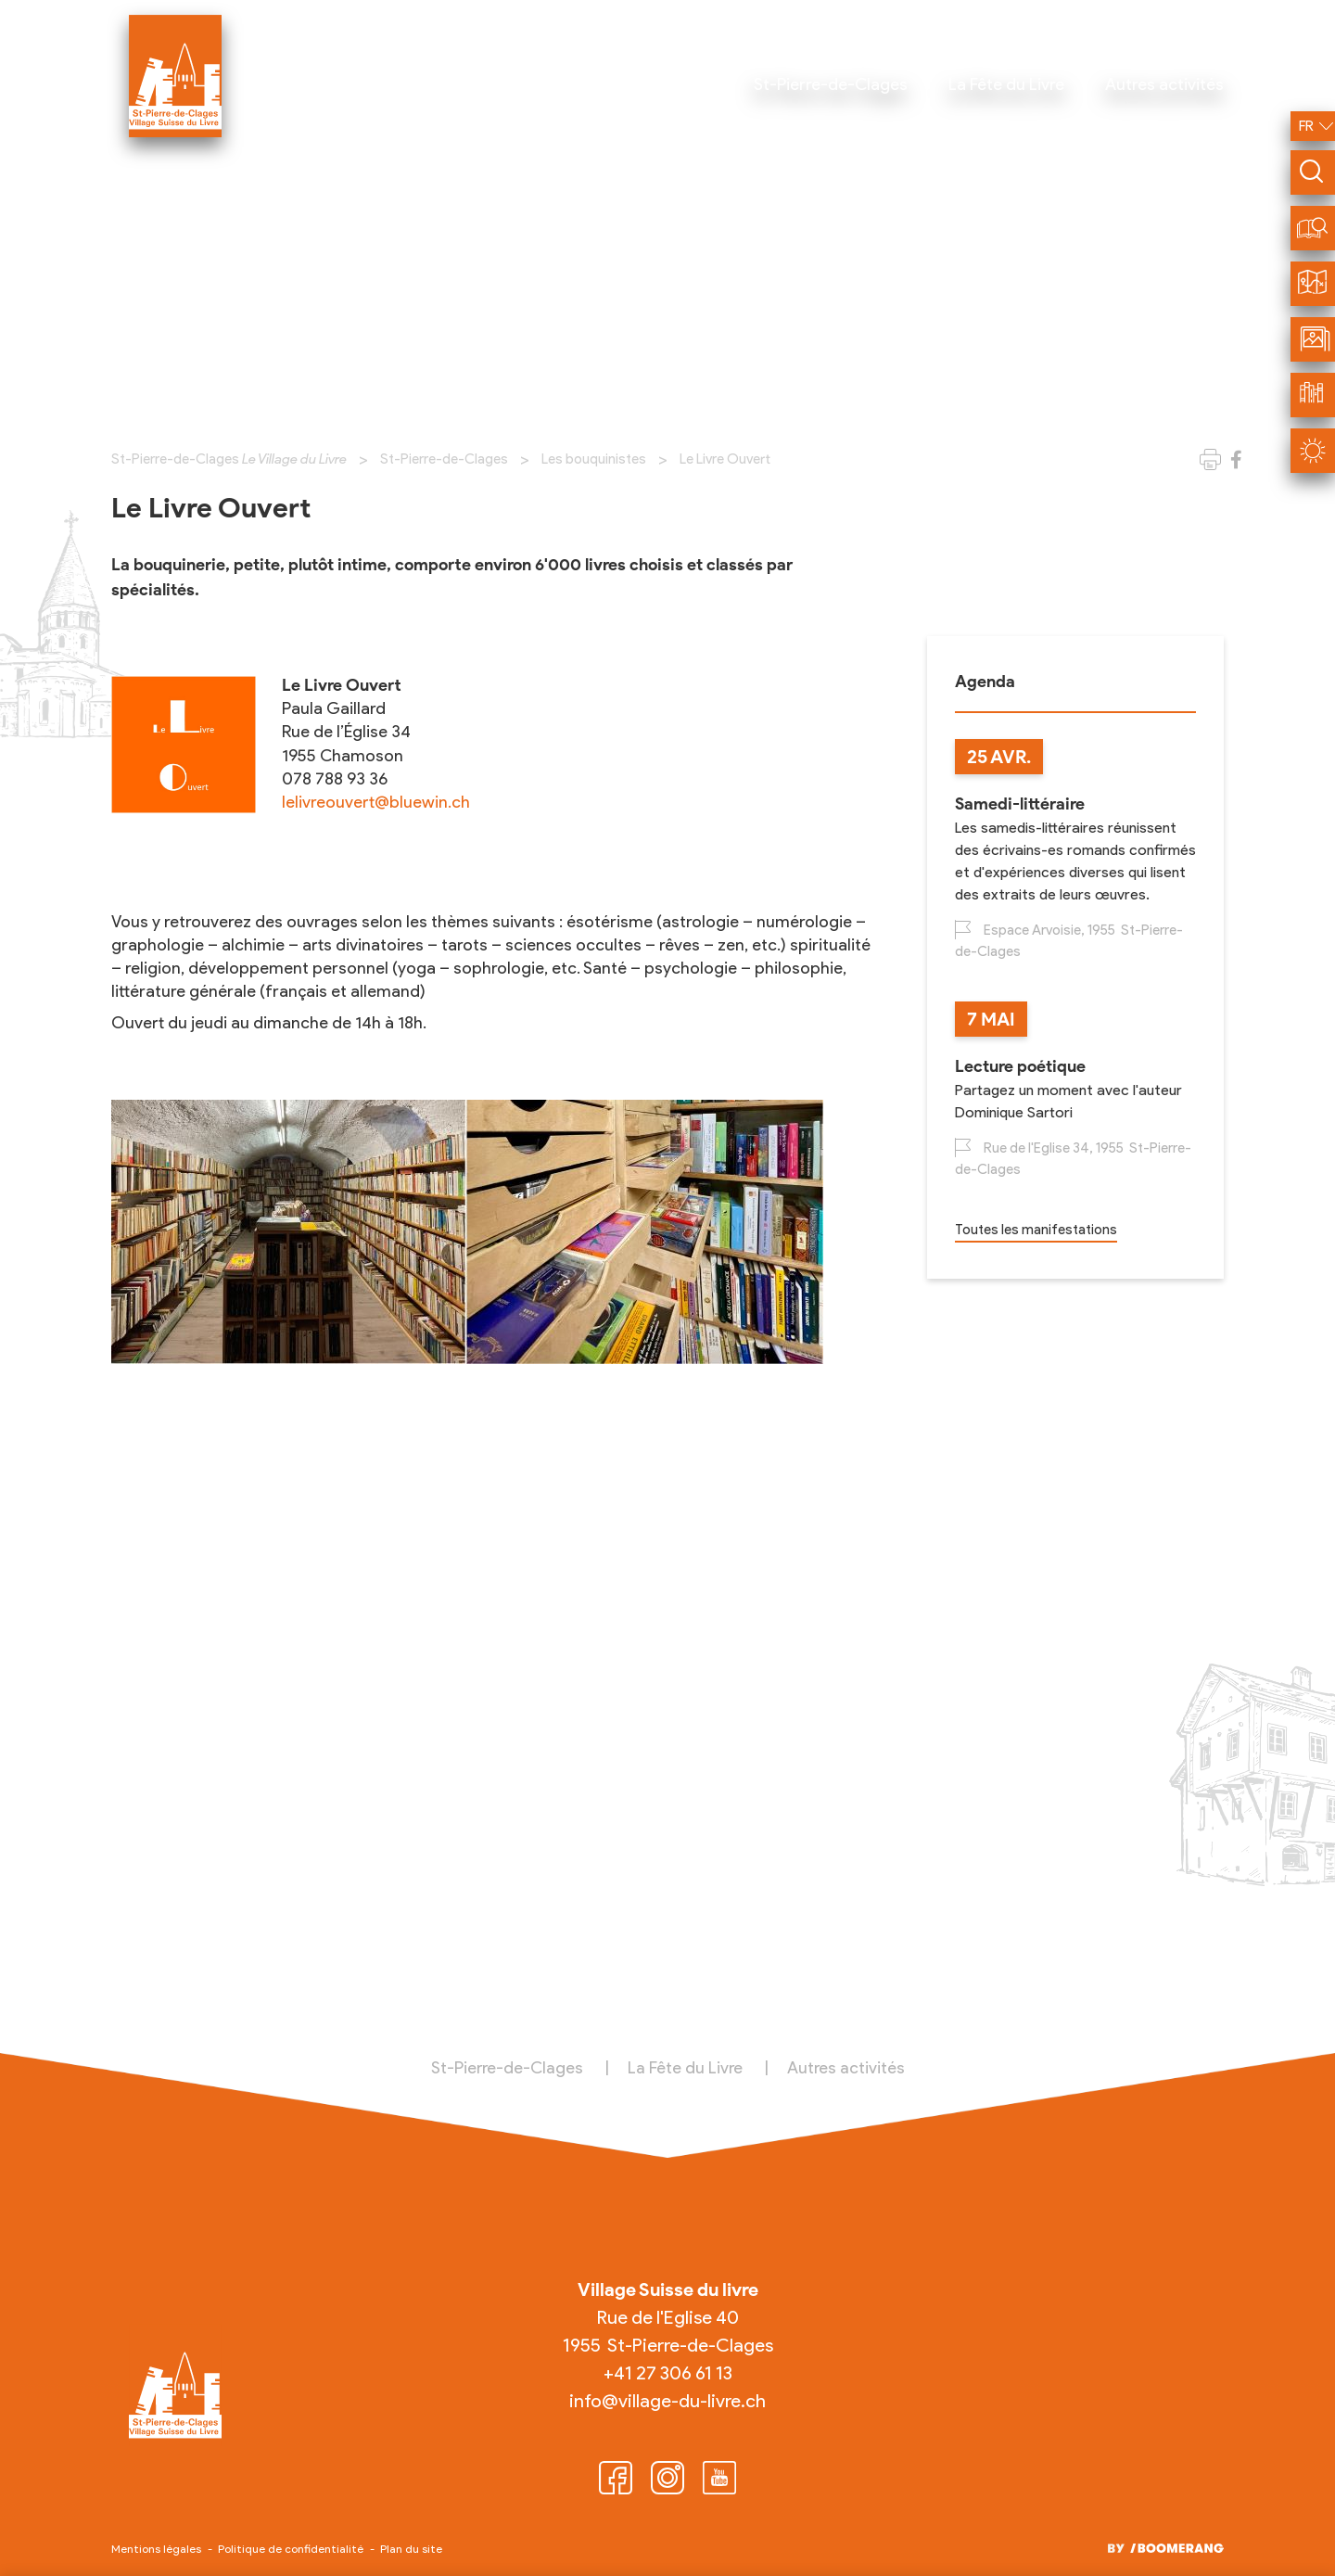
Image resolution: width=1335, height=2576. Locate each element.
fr (1306, 126)
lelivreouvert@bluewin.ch (376, 802)
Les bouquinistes (593, 459)
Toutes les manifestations (1036, 1229)
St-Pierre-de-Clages (444, 459)
